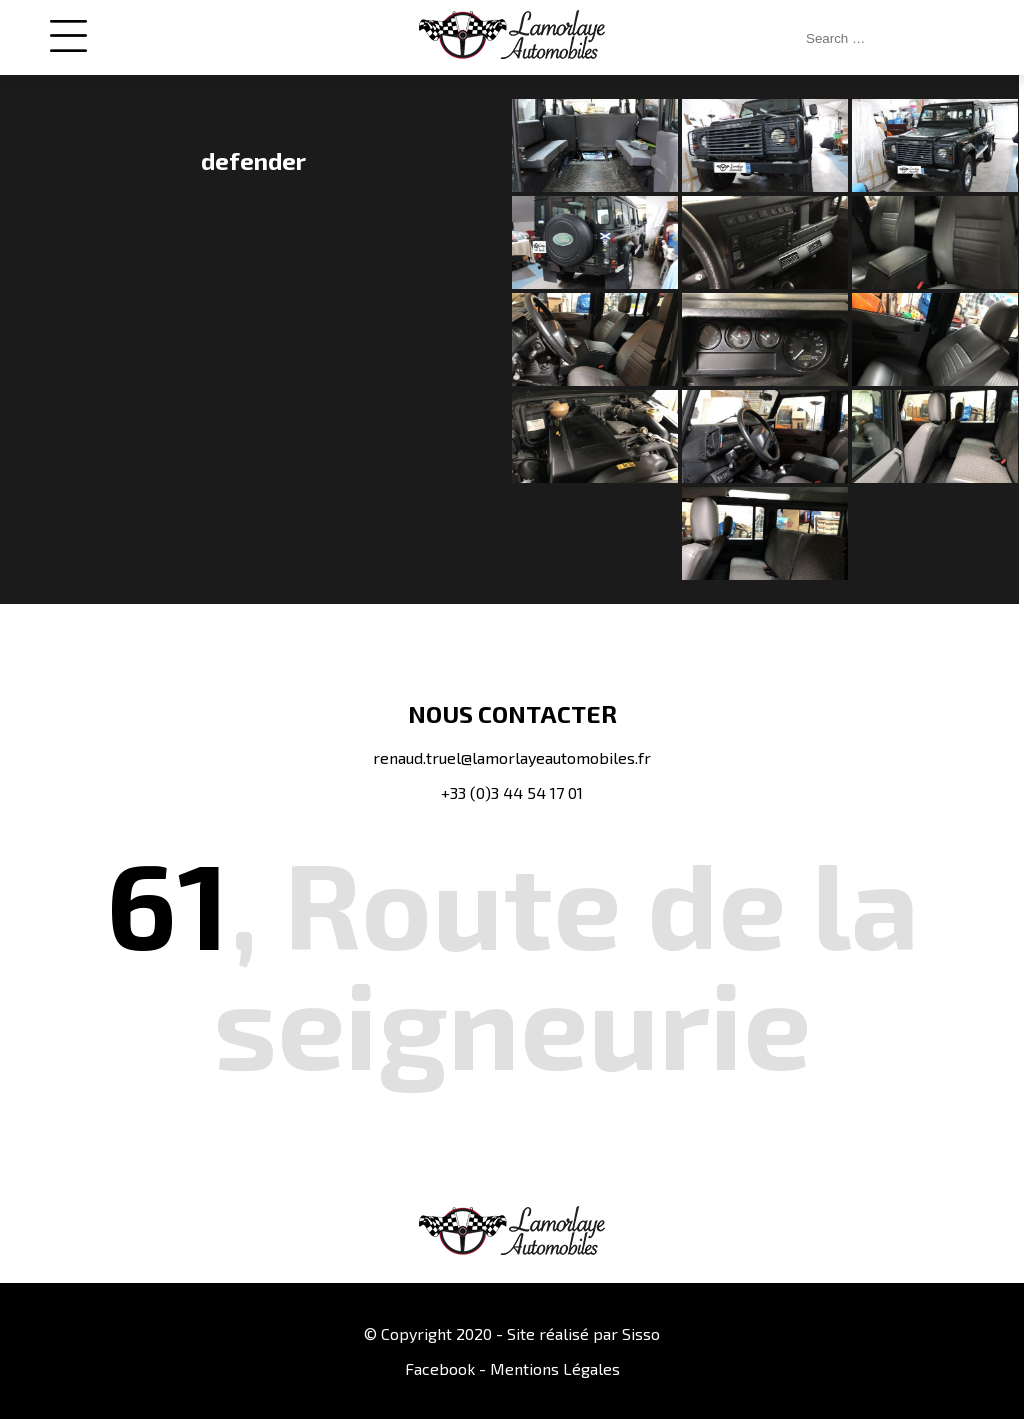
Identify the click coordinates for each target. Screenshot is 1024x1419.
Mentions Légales (555, 1368)
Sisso (641, 1333)
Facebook (440, 1368)
